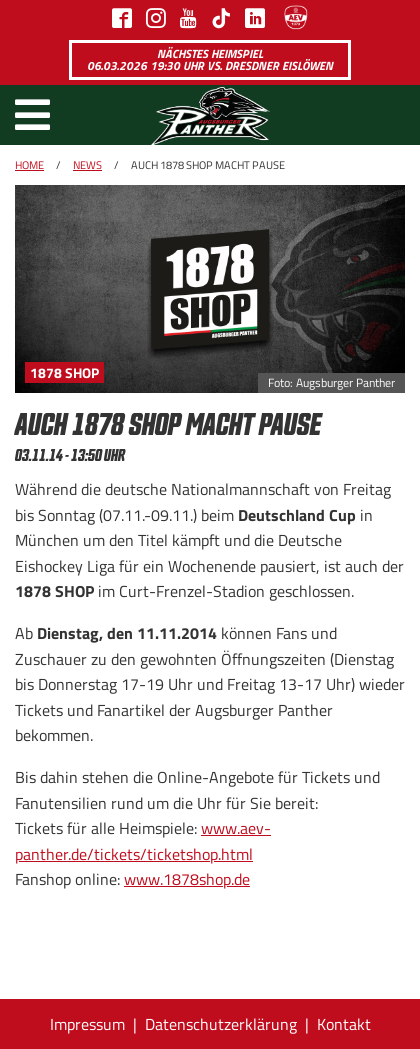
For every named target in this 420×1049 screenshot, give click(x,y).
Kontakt (344, 1024)
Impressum (87, 1024)
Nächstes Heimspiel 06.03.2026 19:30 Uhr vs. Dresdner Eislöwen (210, 59)
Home (29, 165)
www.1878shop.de (187, 879)
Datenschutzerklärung (221, 1024)
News (87, 165)
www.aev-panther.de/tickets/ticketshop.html (143, 841)
